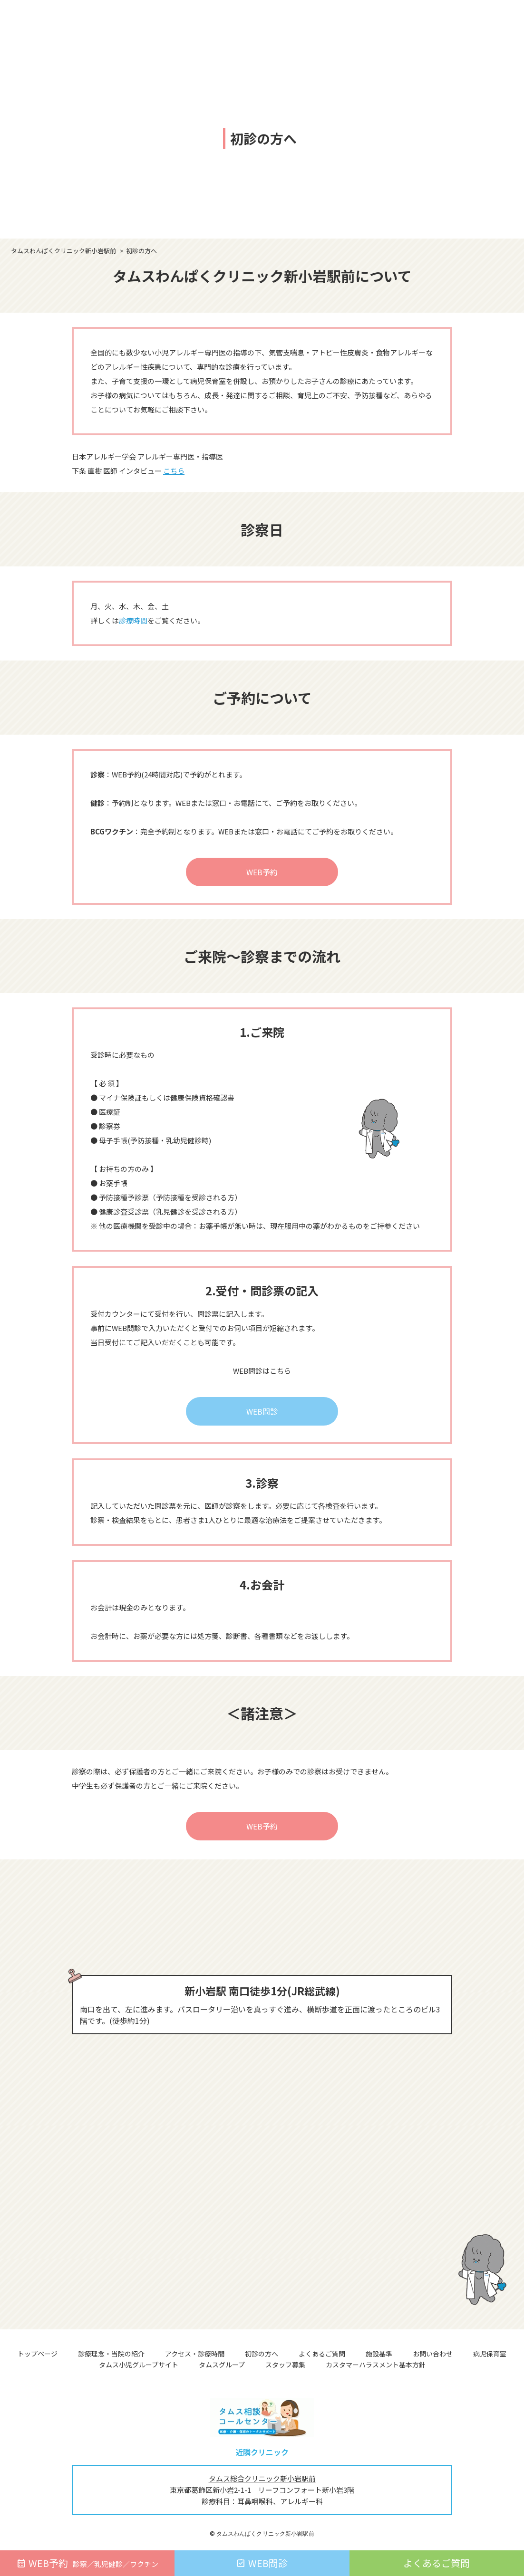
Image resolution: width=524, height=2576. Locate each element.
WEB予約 (262, 872)
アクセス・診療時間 (194, 2353)
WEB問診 (262, 1411)
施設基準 (379, 2353)
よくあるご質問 (322, 2353)
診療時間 (133, 620)
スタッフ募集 (285, 2364)
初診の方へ (261, 2353)
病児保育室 (489, 2353)
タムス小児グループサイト (138, 2364)
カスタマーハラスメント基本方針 (376, 2364)
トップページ (38, 2353)
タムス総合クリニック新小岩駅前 (262, 2478)
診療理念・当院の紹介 (111, 2353)
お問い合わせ (433, 2353)
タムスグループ (222, 2364)
